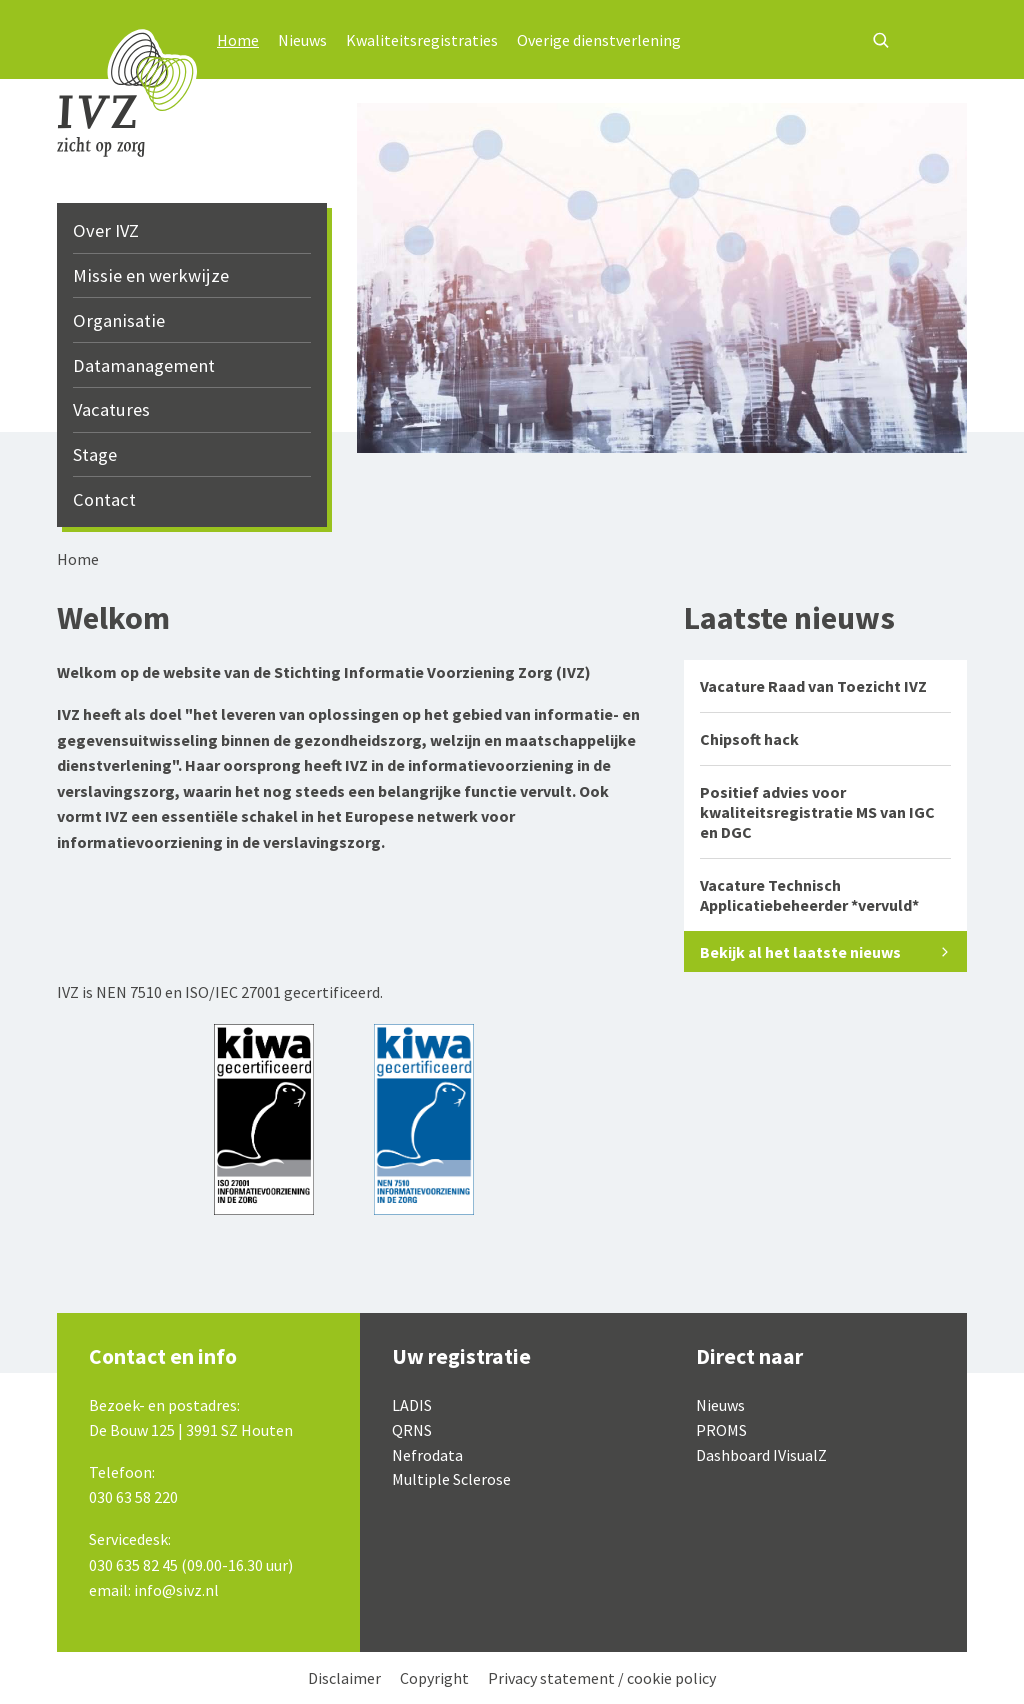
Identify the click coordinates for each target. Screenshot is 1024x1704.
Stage (95, 454)
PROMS (721, 1430)
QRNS (412, 1430)
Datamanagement (144, 365)
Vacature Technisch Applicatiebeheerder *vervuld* (809, 895)
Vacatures (111, 409)
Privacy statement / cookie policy (602, 1678)
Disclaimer (344, 1678)
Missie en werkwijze (151, 275)
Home (238, 40)
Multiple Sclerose (451, 1479)
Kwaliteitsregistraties (422, 40)
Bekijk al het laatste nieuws (800, 952)
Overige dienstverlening (599, 40)
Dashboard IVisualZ (761, 1455)
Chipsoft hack (749, 739)
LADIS (412, 1405)
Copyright (434, 1678)
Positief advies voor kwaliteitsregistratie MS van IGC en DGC (817, 812)
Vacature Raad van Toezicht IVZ (813, 686)
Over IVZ (106, 230)
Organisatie (119, 320)
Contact (104, 499)
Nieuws (302, 40)
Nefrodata (427, 1455)
